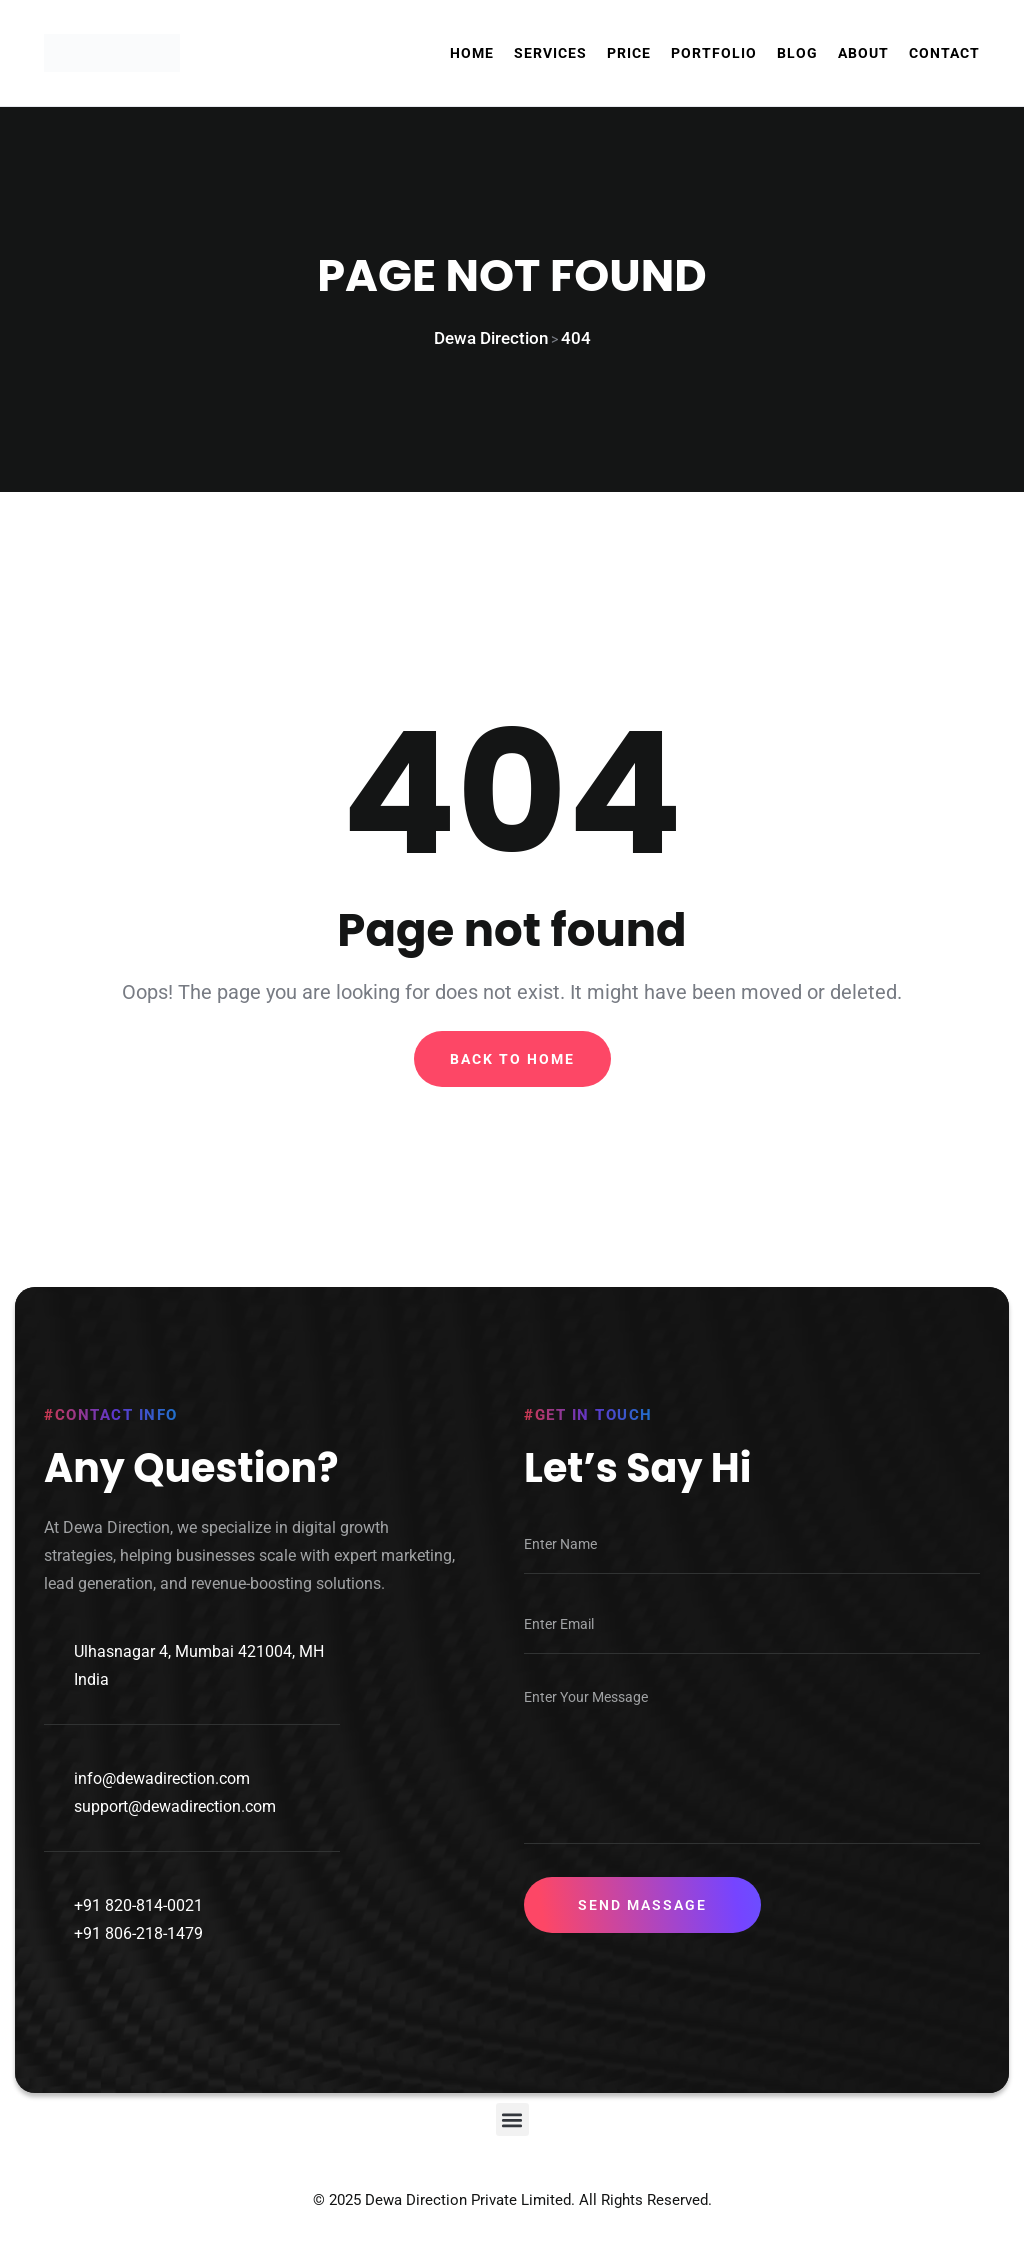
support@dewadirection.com (175, 1826)
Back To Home (512, 1072)
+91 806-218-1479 (138, 1953)
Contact (944, 53)
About (863, 53)
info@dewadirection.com (162, 1798)
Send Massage (642, 1925)
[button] (512, 2139)
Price (629, 53)
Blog (797, 53)
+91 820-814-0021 (138, 1925)
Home (472, 53)
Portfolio (714, 53)
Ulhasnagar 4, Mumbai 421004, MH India (199, 1685)
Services (550, 53)
